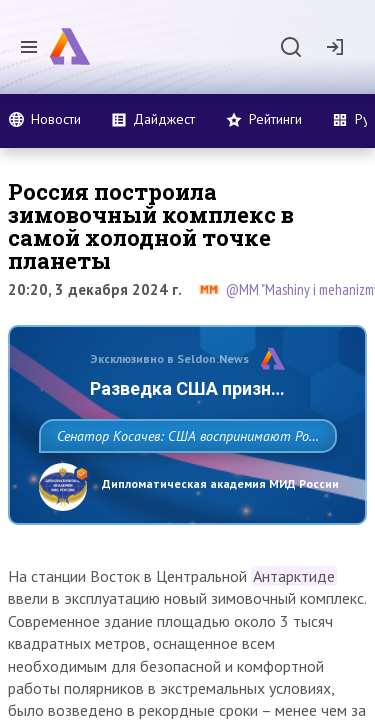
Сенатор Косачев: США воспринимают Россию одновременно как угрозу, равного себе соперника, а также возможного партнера (182, 480)
